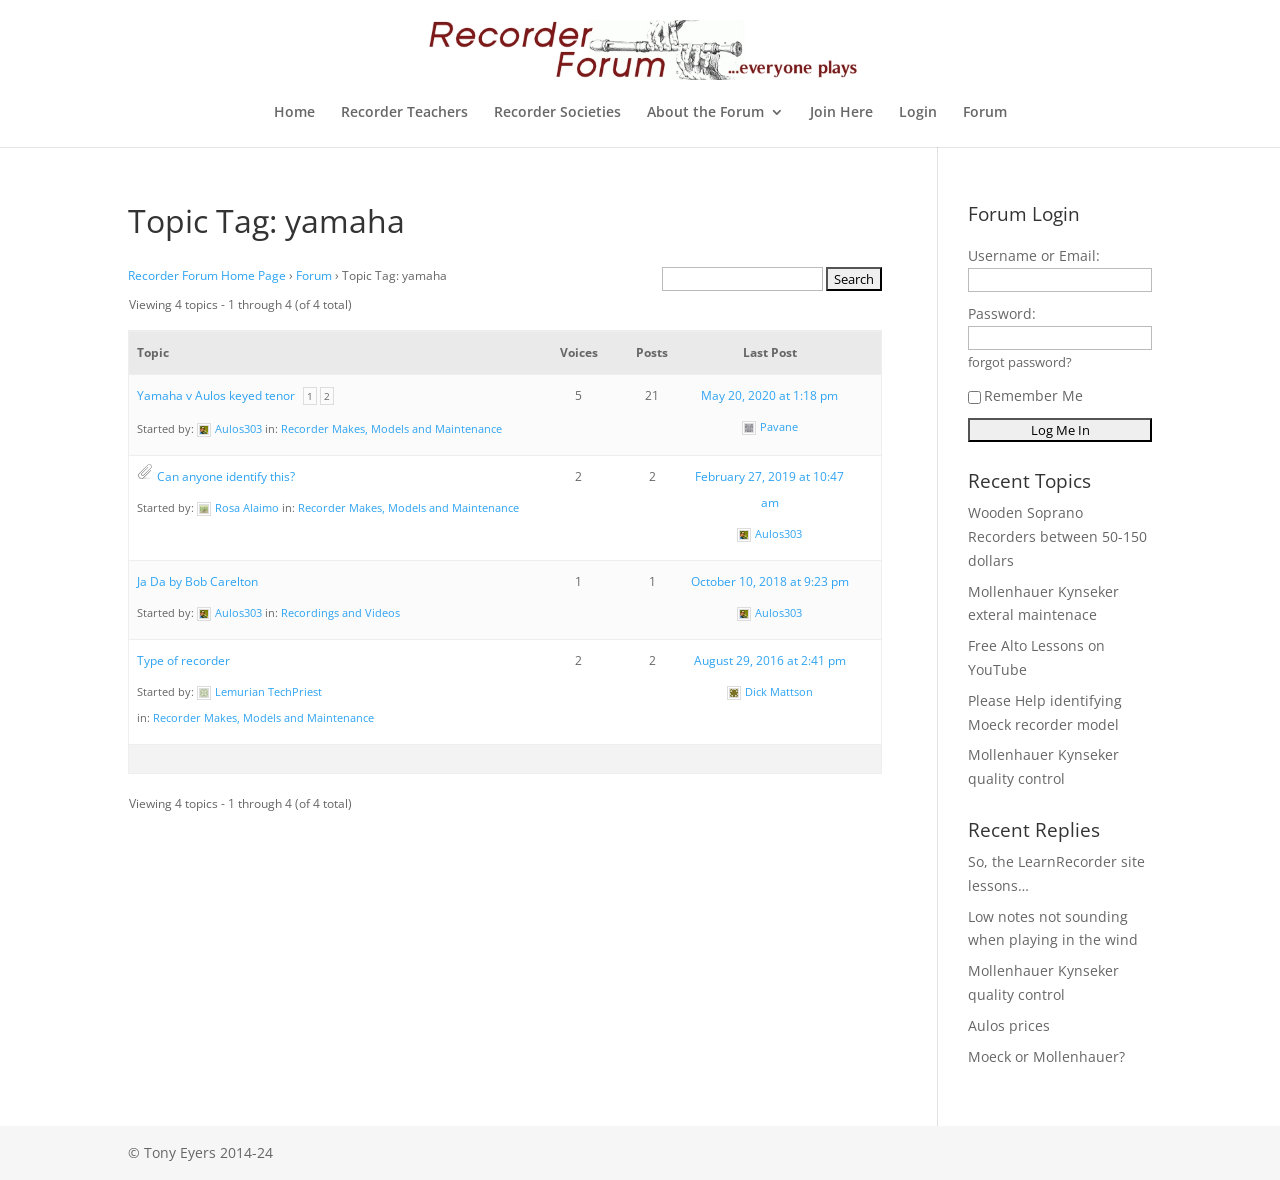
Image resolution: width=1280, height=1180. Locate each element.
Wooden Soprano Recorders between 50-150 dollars (1057, 536)
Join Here (841, 113)
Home (294, 113)
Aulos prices (1009, 1025)
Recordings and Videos (340, 612)
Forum (985, 113)
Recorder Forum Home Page (207, 275)
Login (918, 113)
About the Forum (705, 113)
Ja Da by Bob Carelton (197, 581)
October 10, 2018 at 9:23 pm (770, 581)
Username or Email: (1034, 255)
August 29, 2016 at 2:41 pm (770, 660)
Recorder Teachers (404, 113)
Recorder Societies (557, 113)
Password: (1002, 313)
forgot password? (1020, 362)
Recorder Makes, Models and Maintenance (391, 428)
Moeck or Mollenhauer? (1046, 1056)
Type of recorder (183, 660)
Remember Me (1025, 395)
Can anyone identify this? (226, 476)
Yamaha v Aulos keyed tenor (216, 395)
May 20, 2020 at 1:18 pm (769, 395)
